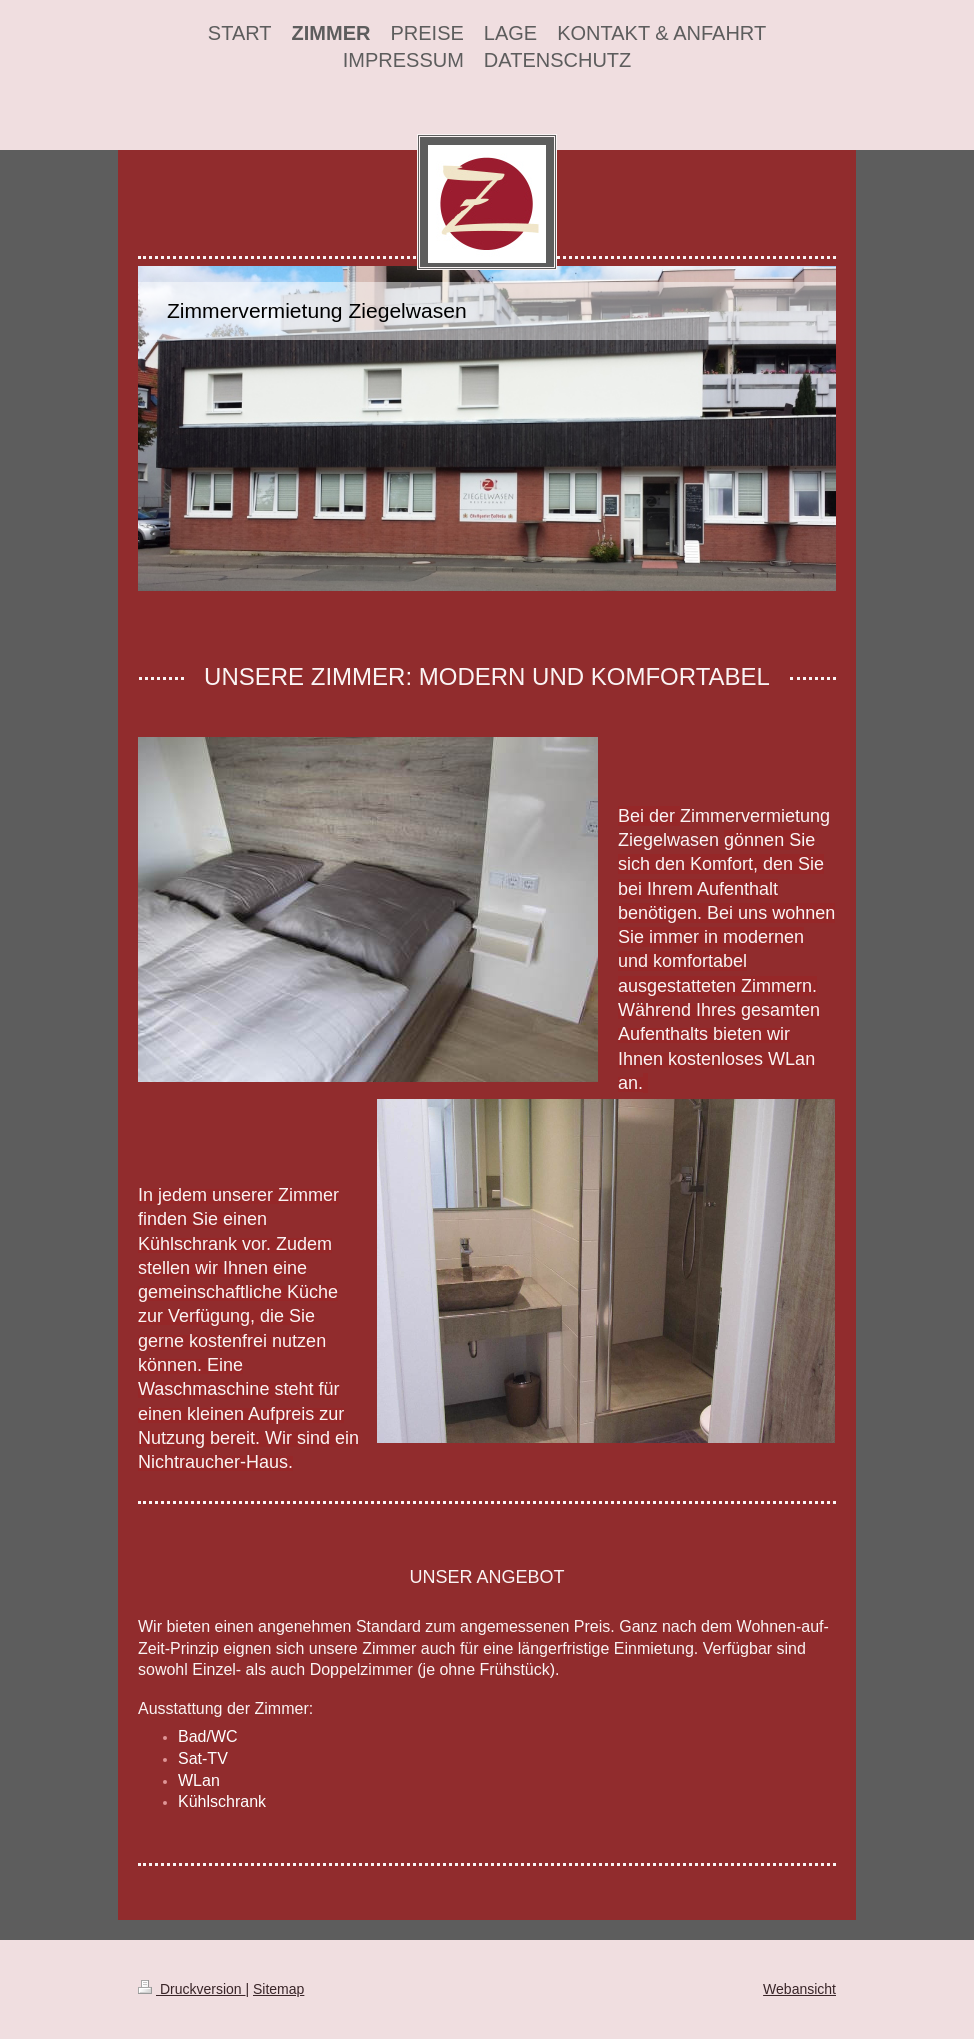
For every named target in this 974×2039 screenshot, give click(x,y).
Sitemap (278, 1989)
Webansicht (799, 1989)
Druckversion (191, 1989)
